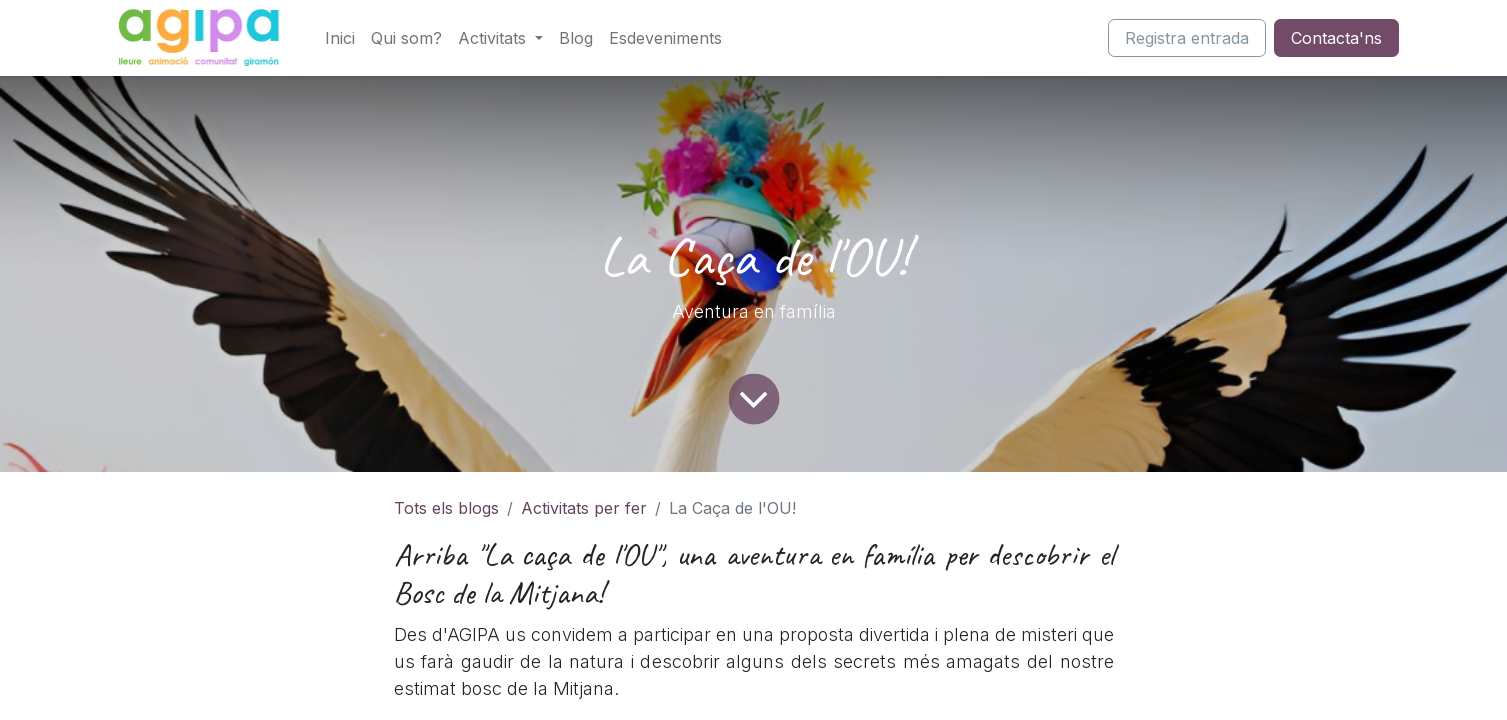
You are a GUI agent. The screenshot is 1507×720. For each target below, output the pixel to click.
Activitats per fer (584, 508)
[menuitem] (340, 38)
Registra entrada (1187, 38)
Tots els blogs (446, 508)
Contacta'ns (1336, 38)
